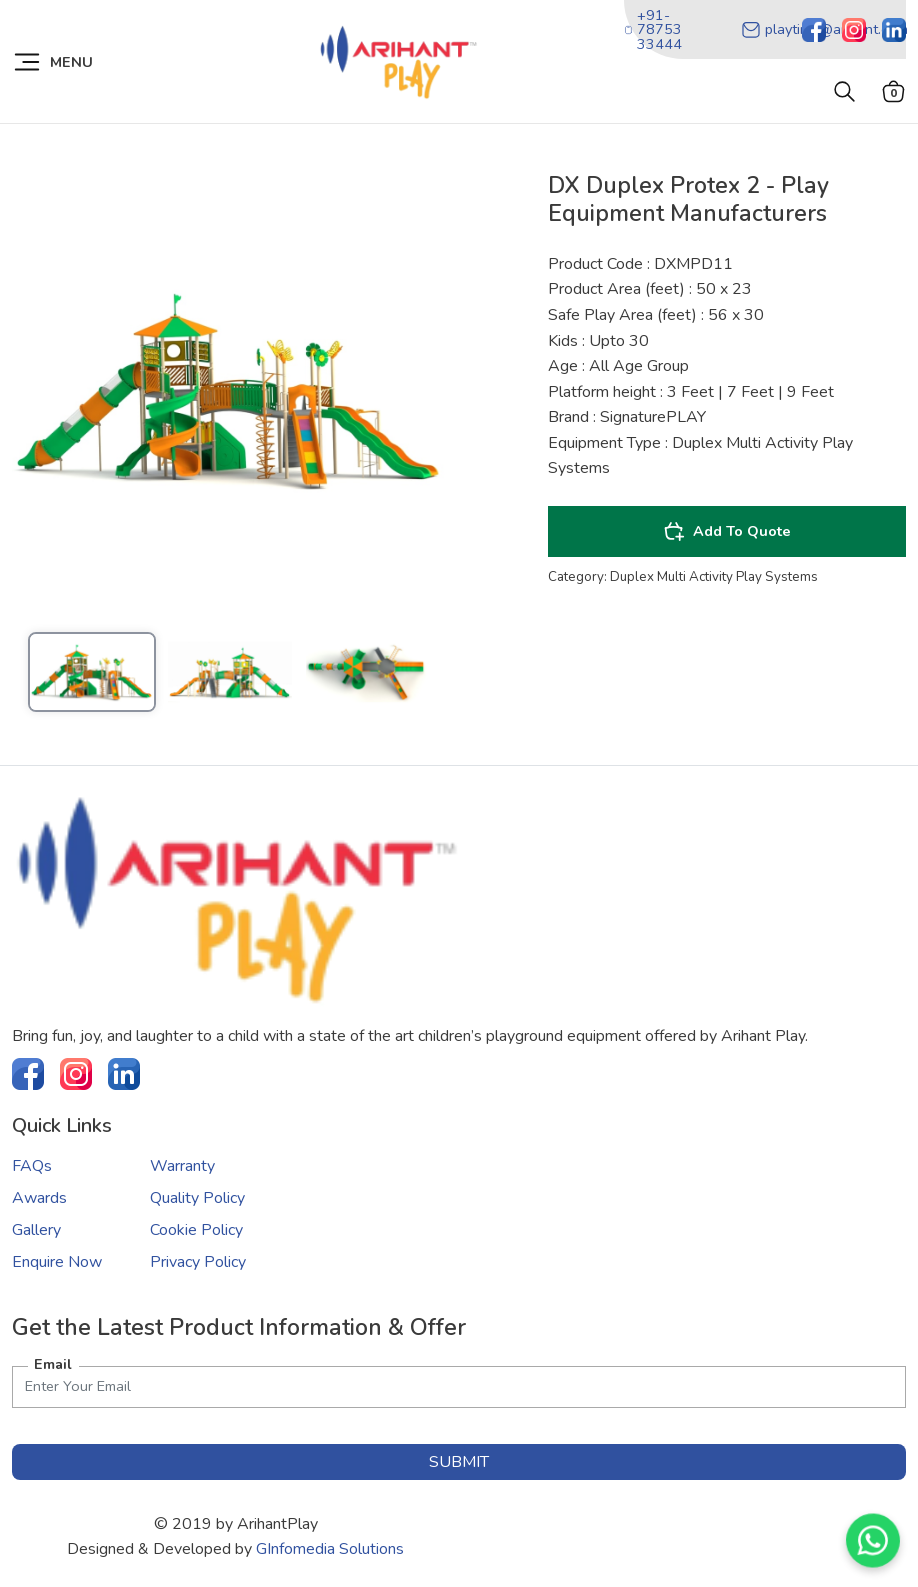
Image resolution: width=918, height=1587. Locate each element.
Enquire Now (57, 1262)
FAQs (32, 1166)
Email (53, 1364)
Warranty (182, 1166)
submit (459, 1462)
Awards (39, 1198)
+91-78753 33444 (653, 29)
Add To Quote (727, 531)
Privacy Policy (198, 1262)
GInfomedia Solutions (330, 1549)
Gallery (36, 1230)
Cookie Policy (196, 1230)
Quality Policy (197, 1198)
